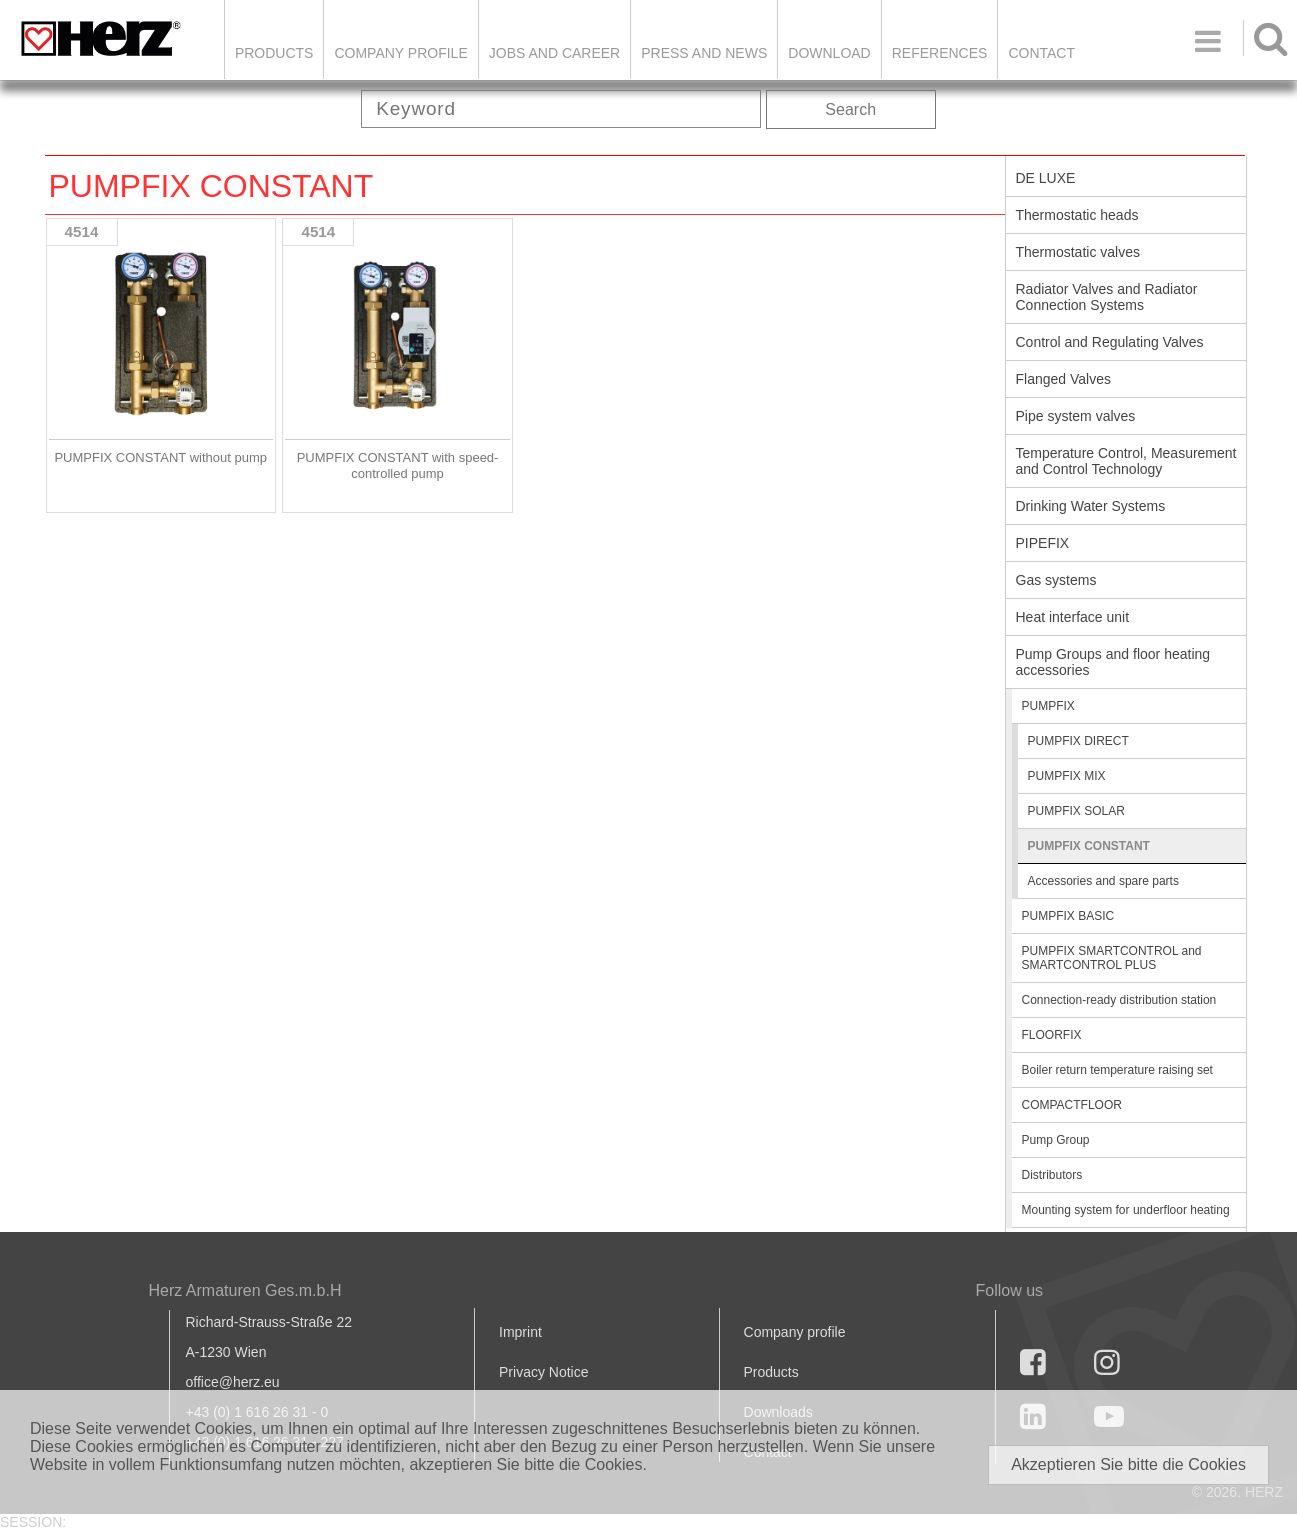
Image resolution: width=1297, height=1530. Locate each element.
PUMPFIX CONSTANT (1089, 846)
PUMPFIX (1048, 706)
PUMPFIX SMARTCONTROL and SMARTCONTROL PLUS (1112, 958)
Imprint (520, 1332)
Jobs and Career (554, 53)
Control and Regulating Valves (1110, 342)
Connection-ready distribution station (1119, 1000)
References (940, 53)
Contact (1041, 53)
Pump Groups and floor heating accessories (1113, 662)
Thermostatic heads (1077, 215)
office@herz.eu (233, 1382)
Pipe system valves (1076, 416)
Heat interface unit (1073, 617)
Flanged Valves (1063, 379)
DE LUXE (1046, 178)
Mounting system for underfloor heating (1126, 1210)
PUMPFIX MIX (1067, 776)
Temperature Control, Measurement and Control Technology (1126, 461)
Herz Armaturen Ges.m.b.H (245, 1290)
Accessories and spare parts (1103, 881)
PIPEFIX (1043, 543)
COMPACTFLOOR (1072, 1105)
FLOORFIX (1052, 1035)
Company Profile (400, 53)
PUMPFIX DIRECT (1078, 741)
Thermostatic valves (1078, 252)
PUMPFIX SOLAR (1076, 811)
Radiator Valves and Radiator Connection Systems (1107, 297)
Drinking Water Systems (1091, 506)
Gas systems (1056, 580)
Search (850, 109)
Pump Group (1056, 1140)
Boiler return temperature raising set (1117, 1070)
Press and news (704, 53)
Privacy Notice (543, 1372)
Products (274, 53)
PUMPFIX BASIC (1068, 916)
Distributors (1052, 1175)
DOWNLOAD (829, 53)
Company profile (795, 1332)
